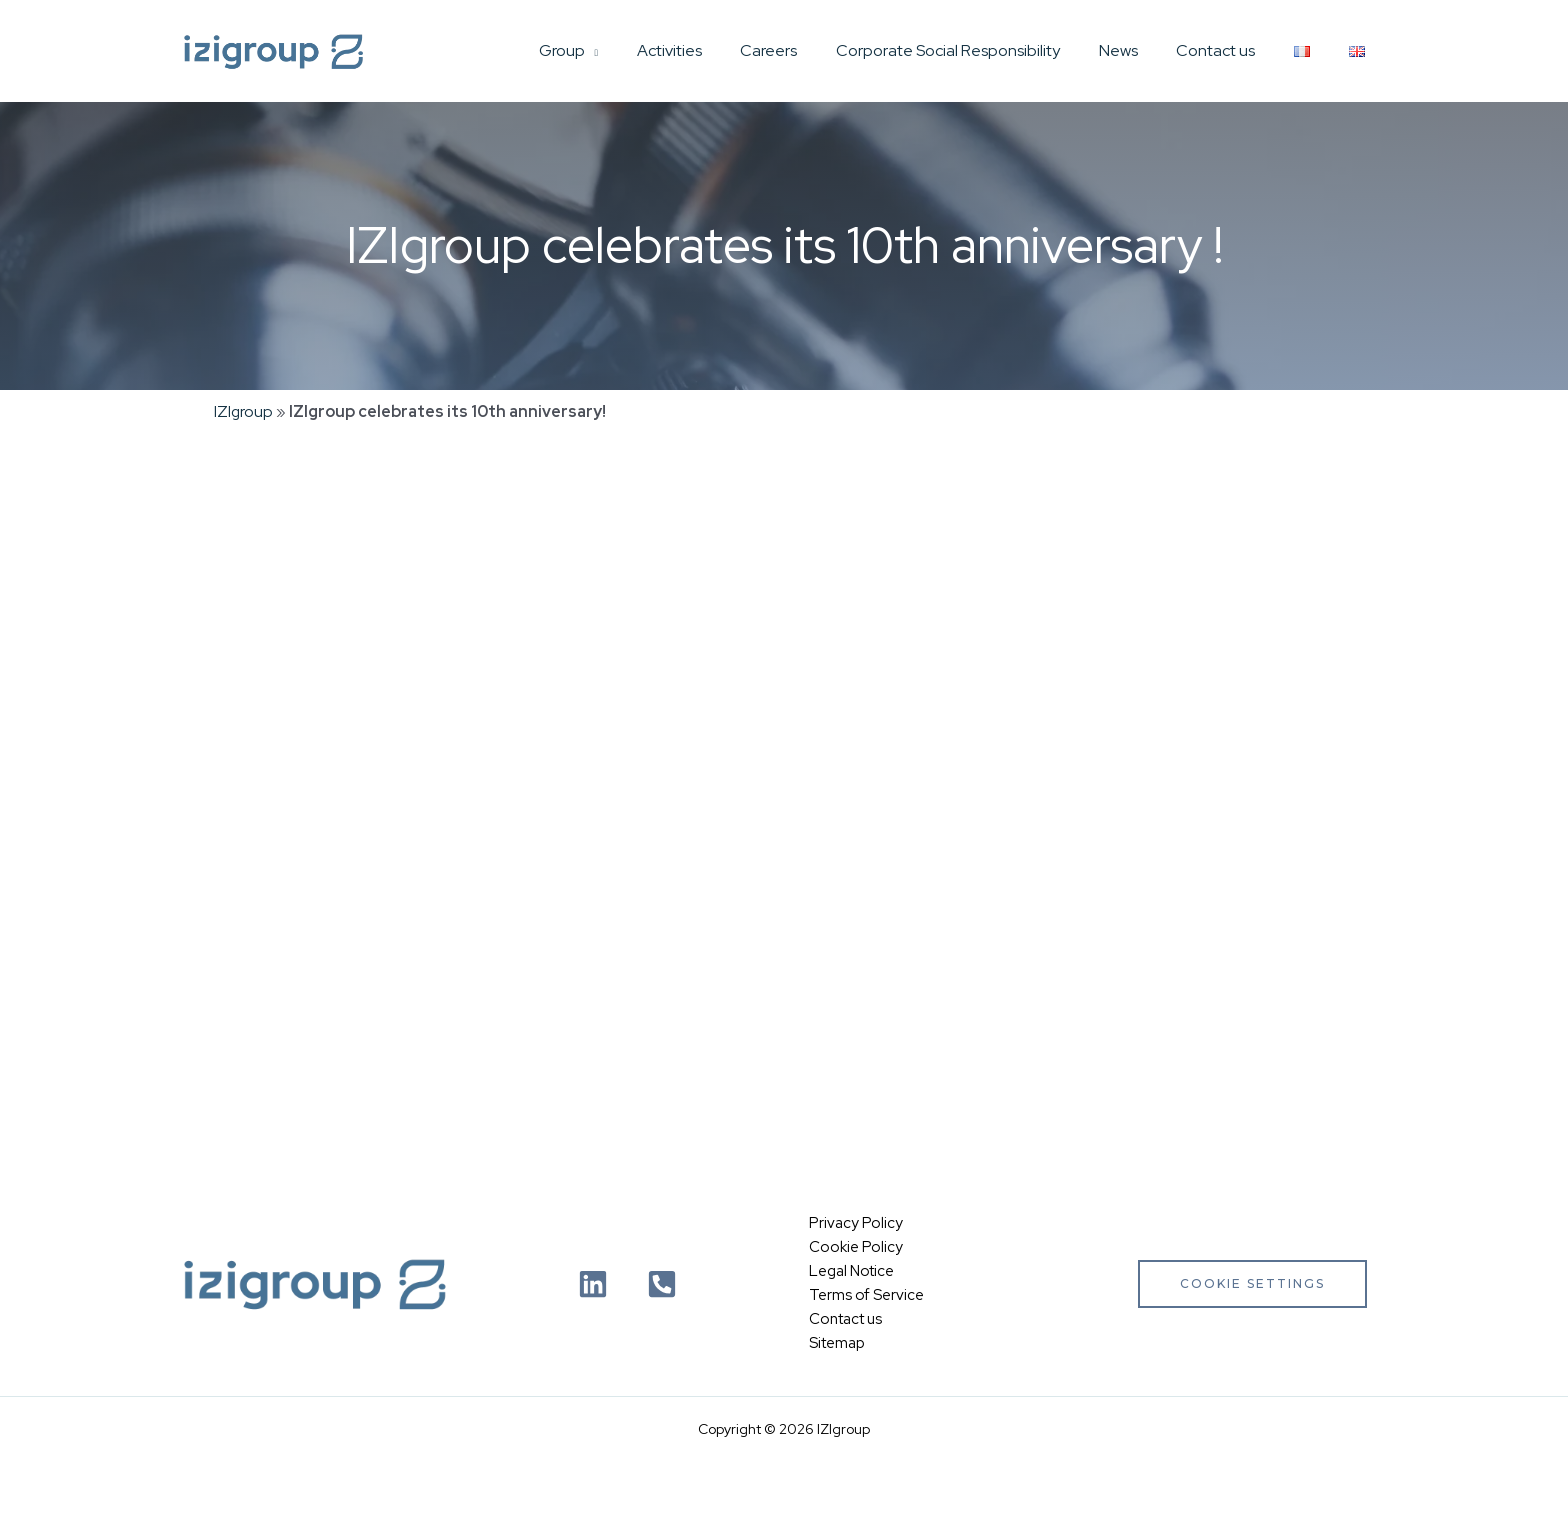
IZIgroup (244, 411)
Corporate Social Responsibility (978, 50)
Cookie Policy (856, 1248)
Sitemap (837, 1344)
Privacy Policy (856, 1224)
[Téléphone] (662, 1284)
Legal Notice (851, 1272)
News (1141, 50)
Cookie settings (1252, 1283)
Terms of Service (866, 1296)
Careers (805, 50)
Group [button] (611, 50)
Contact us (1232, 50)
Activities (712, 50)
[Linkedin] (593, 1284)
